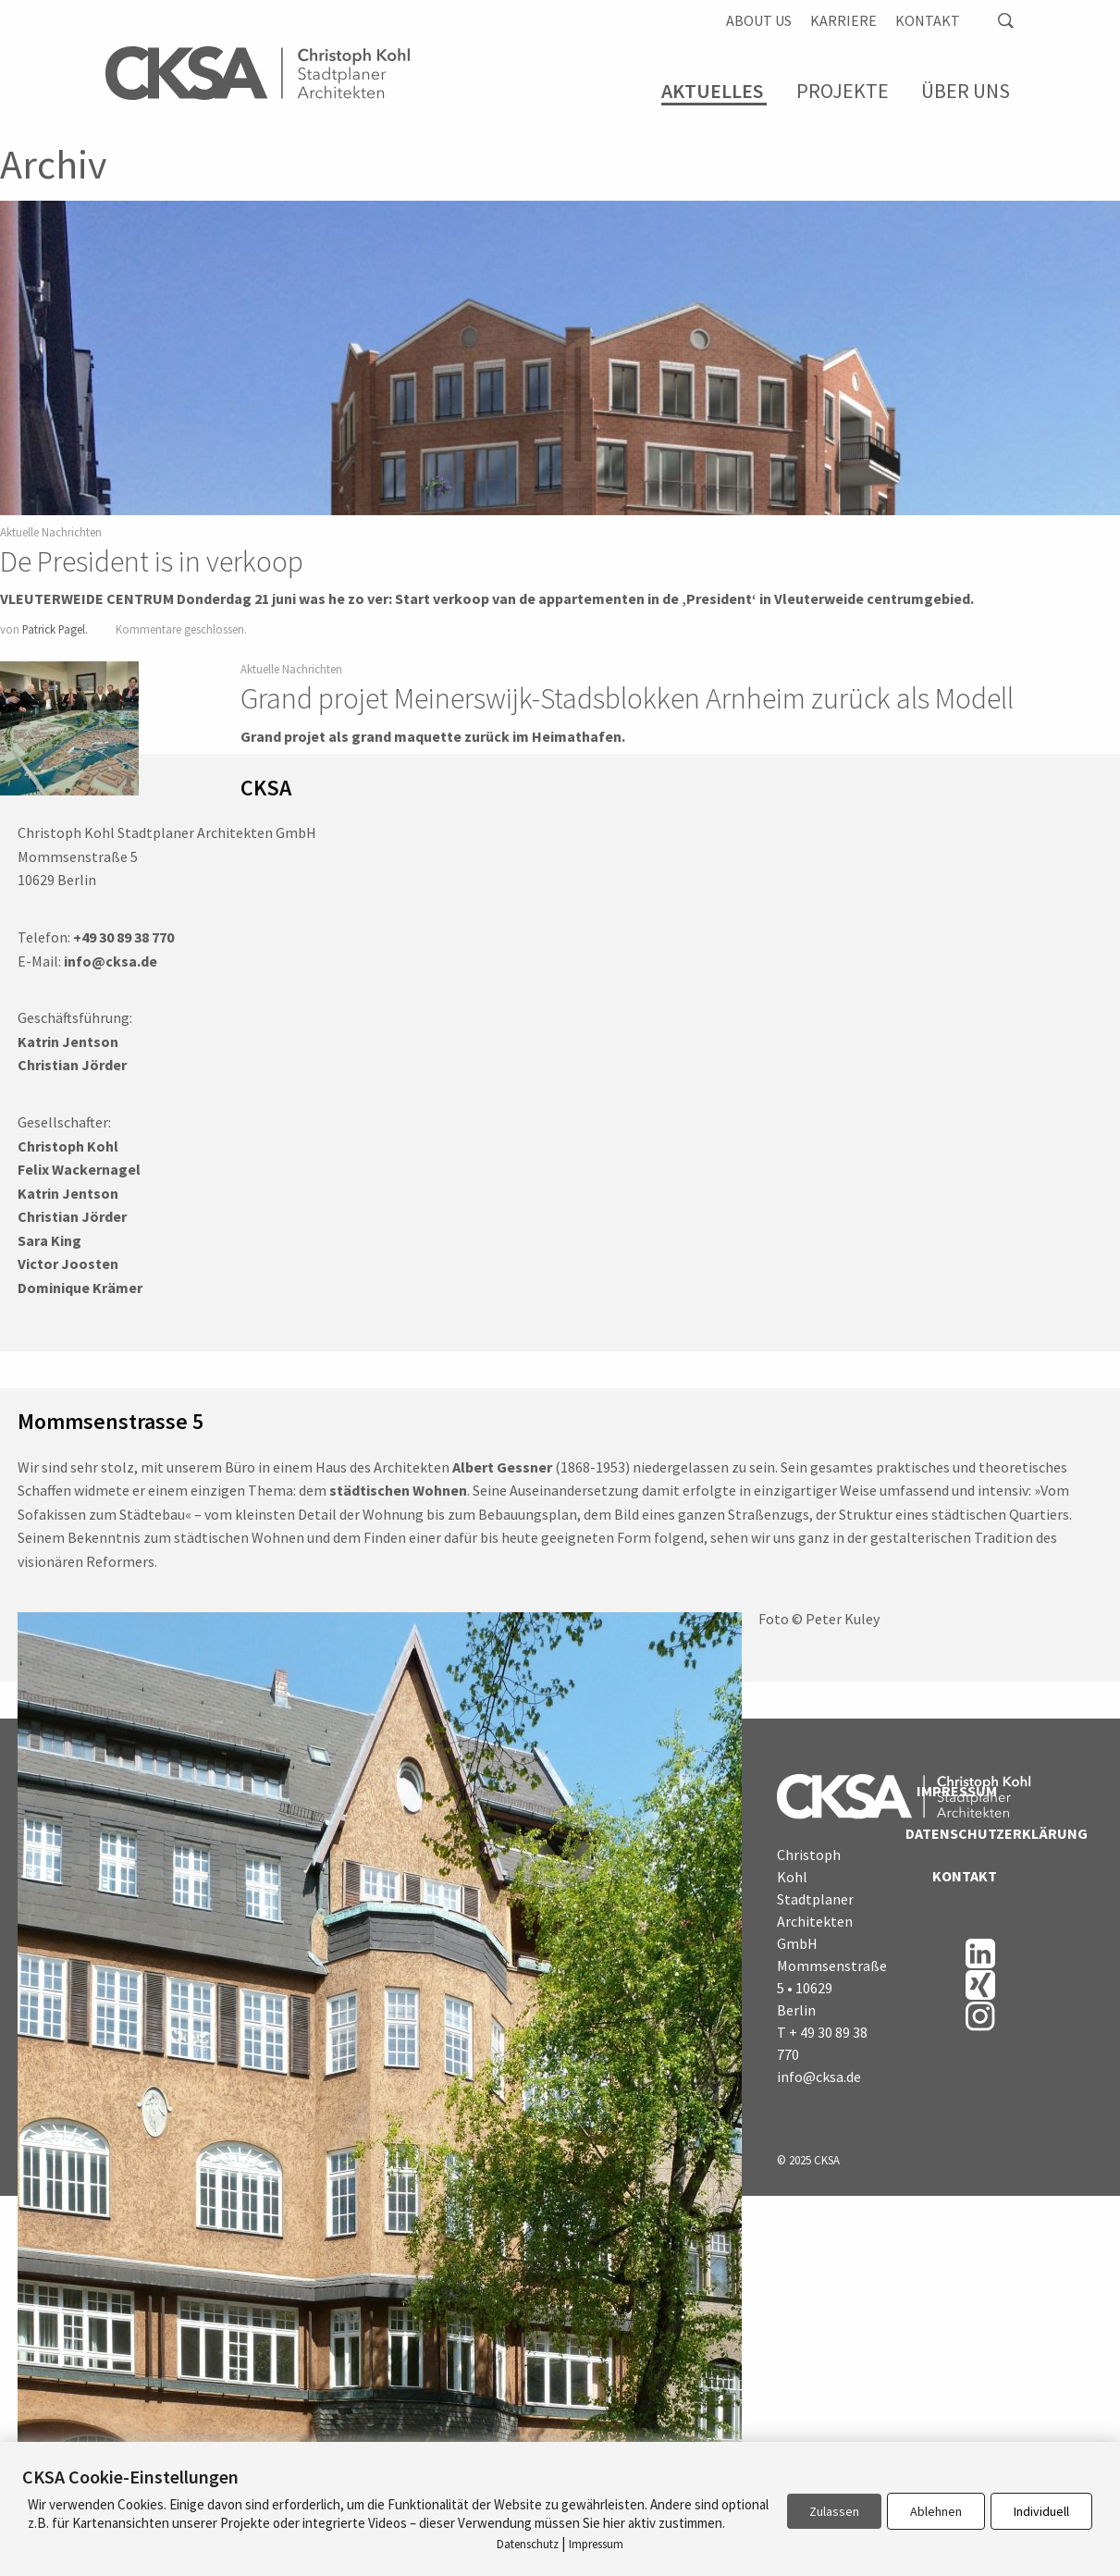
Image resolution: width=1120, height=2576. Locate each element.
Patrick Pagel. (55, 629)
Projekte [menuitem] (842, 91)
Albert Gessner (502, 1467)
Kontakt (927, 20)
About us (759, 20)
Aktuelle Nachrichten (51, 531)
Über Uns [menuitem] (965, 91)
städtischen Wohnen (398, 1490)
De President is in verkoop (151, 561)
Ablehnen (936, 2511)
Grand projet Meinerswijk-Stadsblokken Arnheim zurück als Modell (627, 698)
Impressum (957, 1790)
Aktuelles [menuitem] (712, 91)
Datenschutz (528, 2544)
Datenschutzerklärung (951, 1833)
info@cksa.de (819, 2076)
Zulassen (834, 2511)
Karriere (843, 20)
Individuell (1041, 2511)
